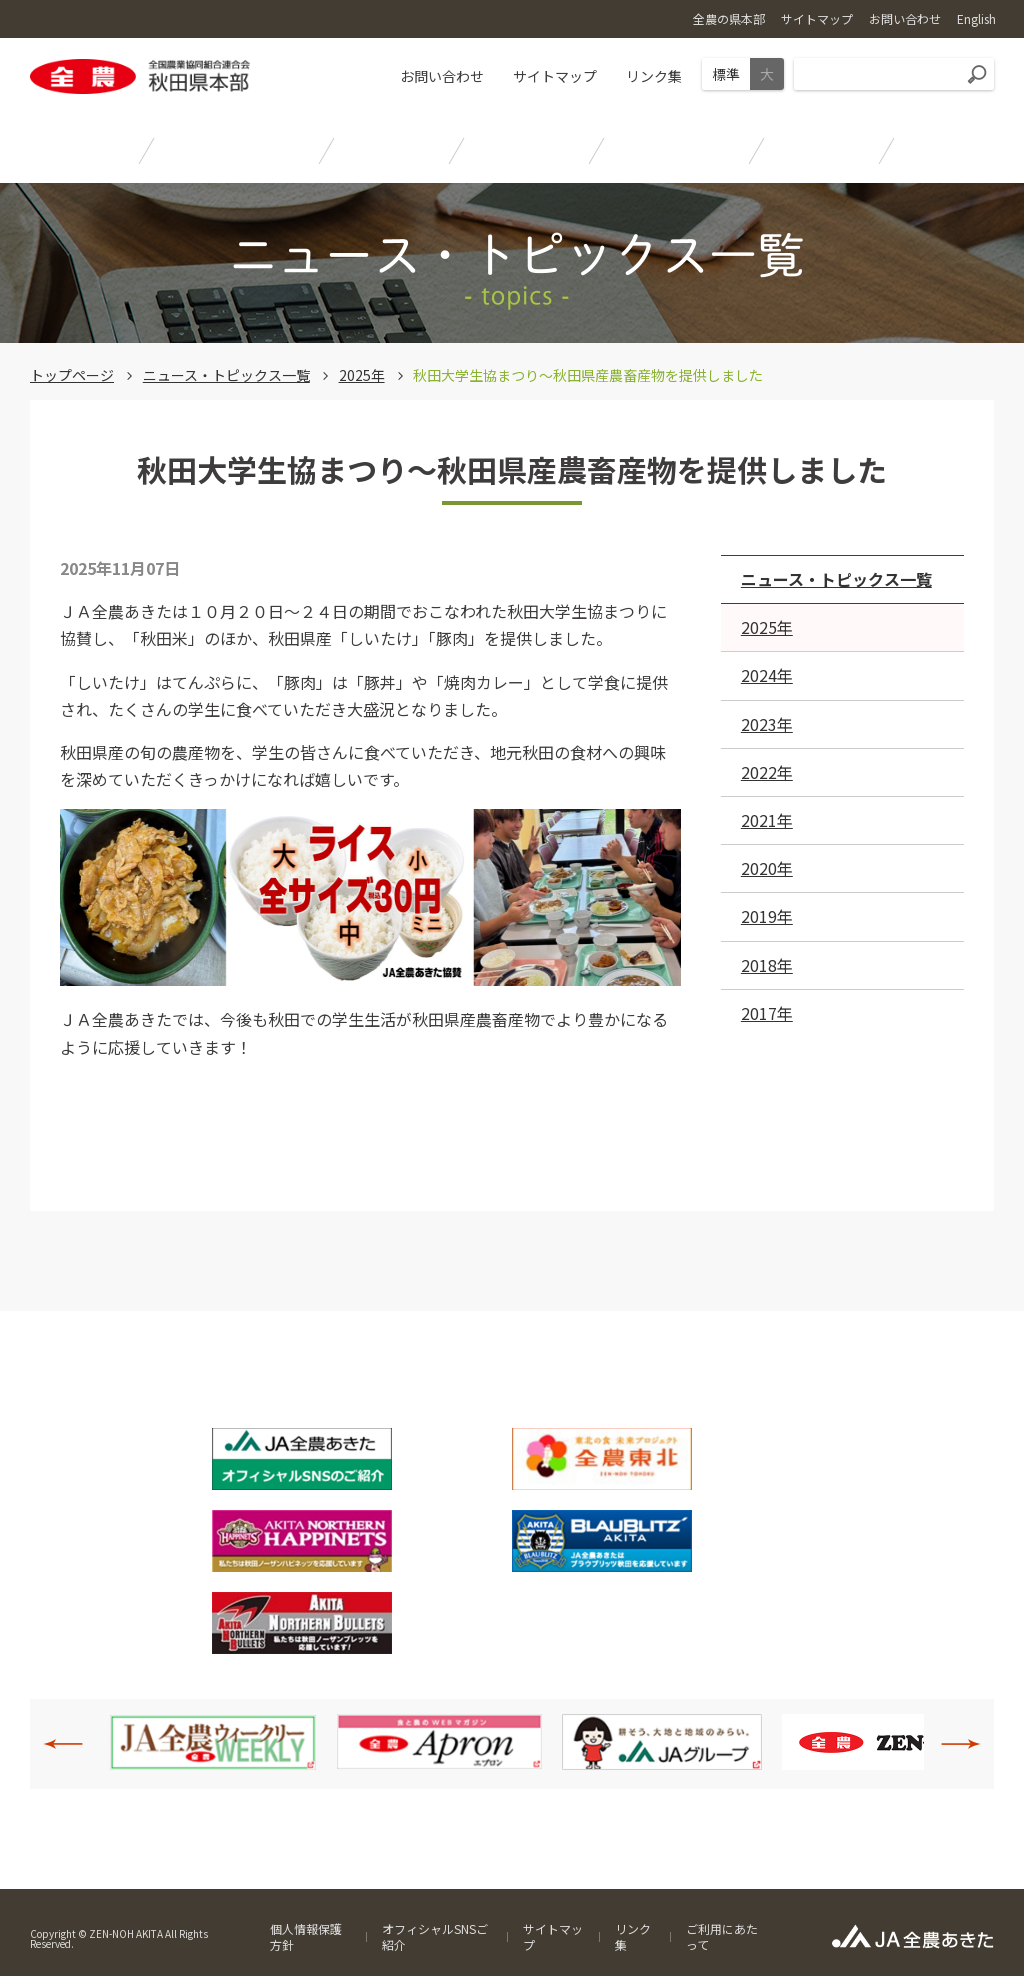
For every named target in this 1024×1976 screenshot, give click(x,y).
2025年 (362, 375)
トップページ (72, 375)
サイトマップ (555, 76)
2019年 (767, 916)
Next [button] (950, 1744)
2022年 (767, 772)
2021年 (767, 820)
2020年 (767, 868)
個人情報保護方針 (306, 1936)
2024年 (767, 675)
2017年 (767, 1013)
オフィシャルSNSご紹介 (435, 1936)
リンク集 (654, 76)
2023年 (767, 724)
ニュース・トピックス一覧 (226, 375)
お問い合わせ (442, 76)
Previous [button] (74, 1744)
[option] (213, 1742)
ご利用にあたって (722, 1936)
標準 (726, 74)
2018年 (767, 965)
